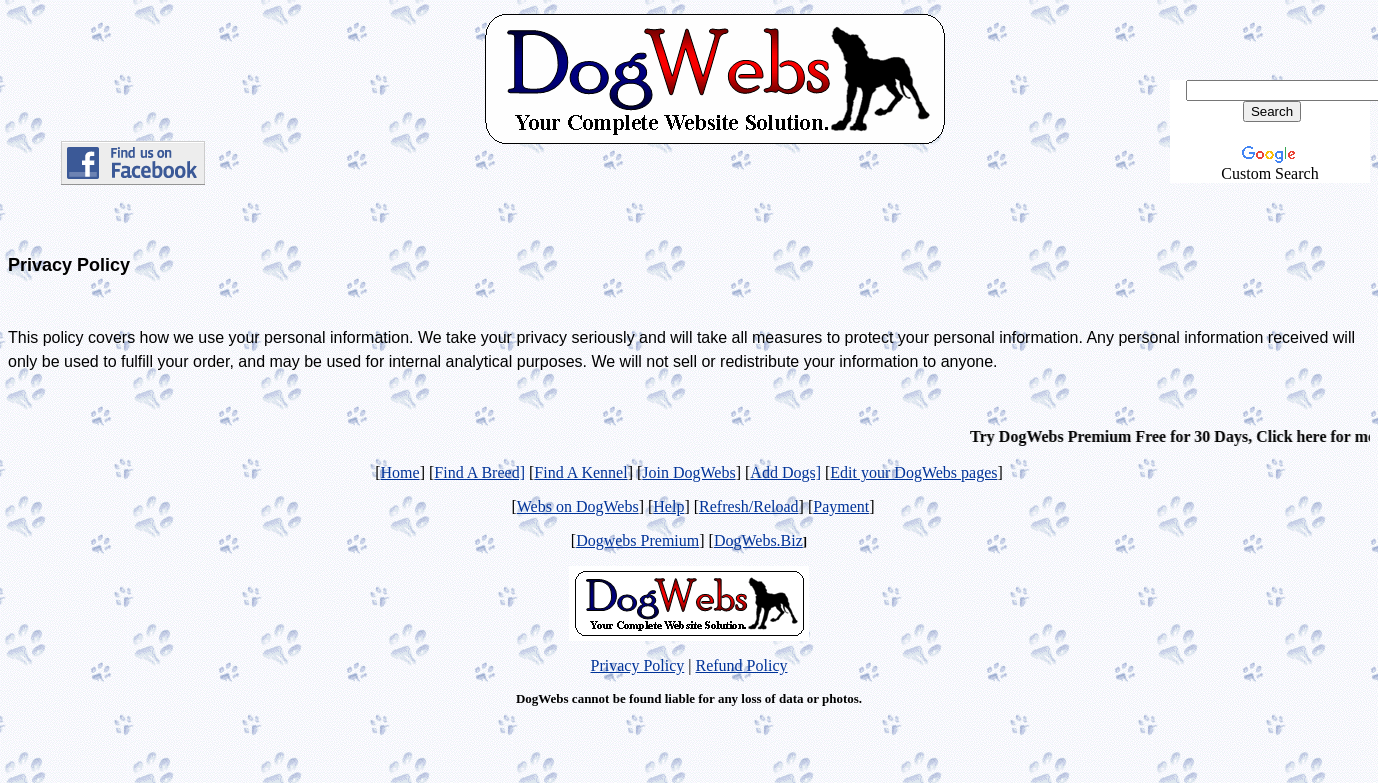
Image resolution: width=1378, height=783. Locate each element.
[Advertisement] (714, 210)
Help (668, 506)
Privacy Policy (638, 665)
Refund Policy (741, 665)
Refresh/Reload (749, 506)
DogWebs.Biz (758, 540)
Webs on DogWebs (578, 506)
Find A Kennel (580, 472)
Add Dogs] (785, 472)
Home (400, 472)
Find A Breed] (479, 472)
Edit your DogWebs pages (913, 472)
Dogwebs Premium (637, 540)
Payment (841, 506)
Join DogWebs (688, 472)
